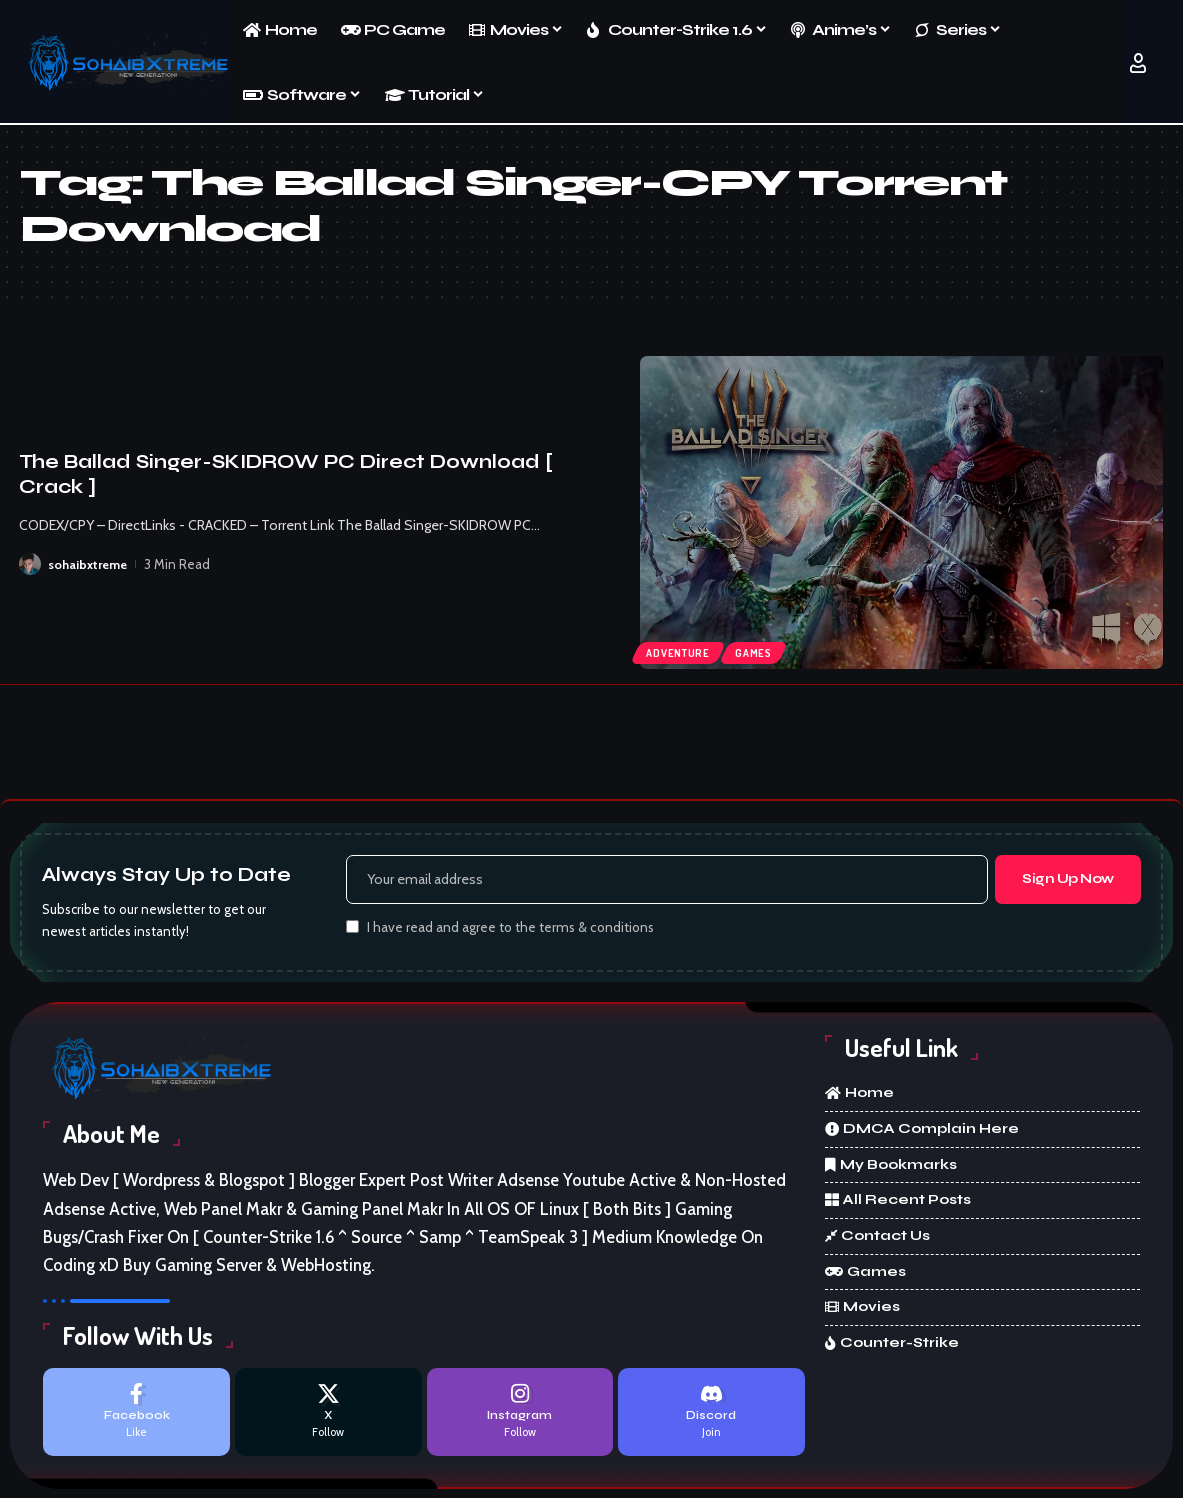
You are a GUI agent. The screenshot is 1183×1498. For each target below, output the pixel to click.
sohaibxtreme (89, 564)
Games (760, 651)
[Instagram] (520, 1417)
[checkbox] (352, 929)
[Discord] (711, 1417)
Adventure (680, 651)
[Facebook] (136, 1417)
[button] (1138, 63)
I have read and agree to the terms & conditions (510, 931)
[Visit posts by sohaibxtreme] (30, 564)
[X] (328, 1417)
